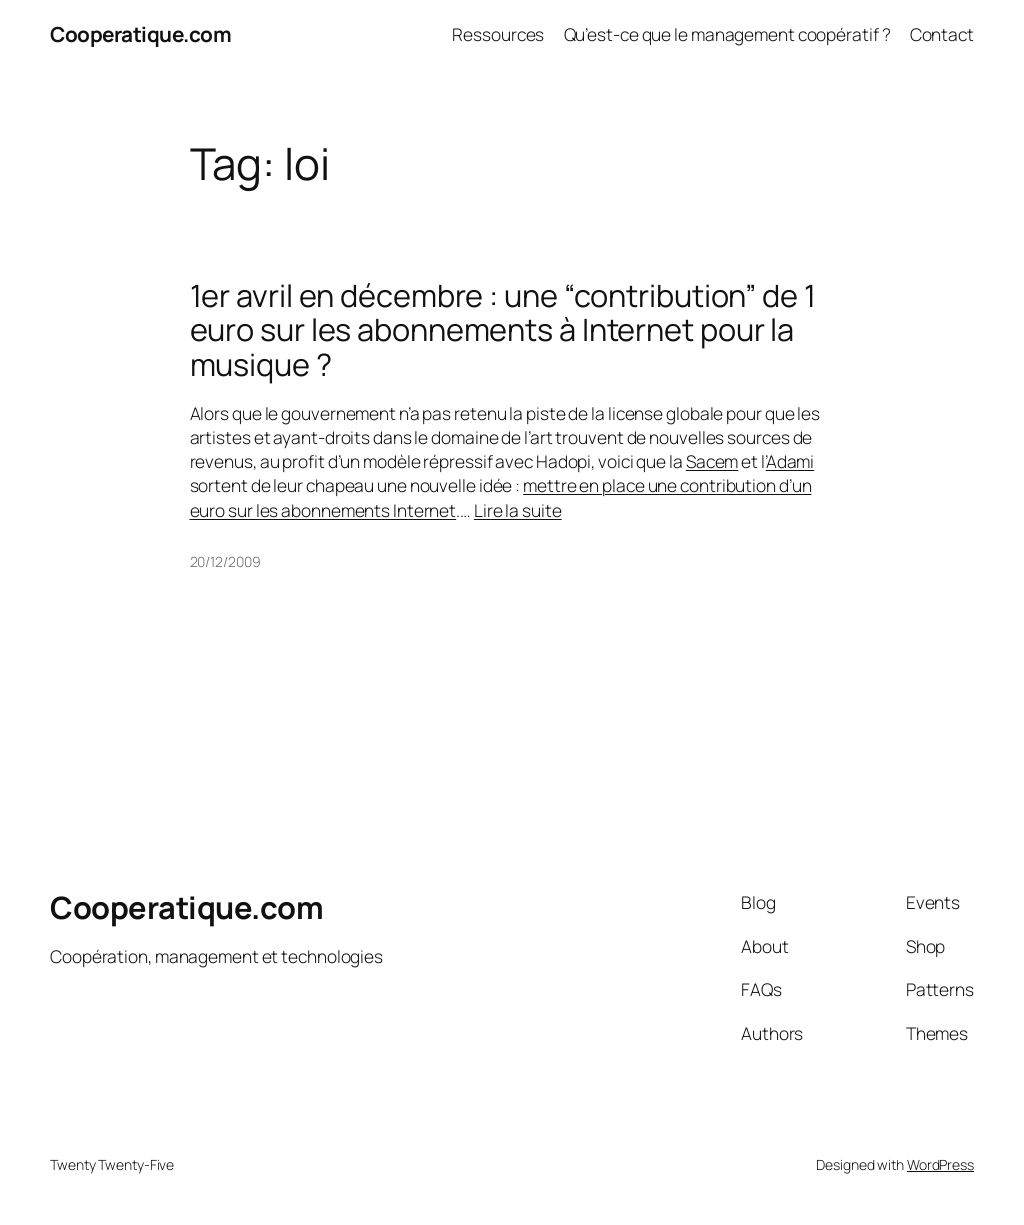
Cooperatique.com (140, 34)
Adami (790, 461)
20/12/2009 (225, 561)
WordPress (940, 1164)
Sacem (712, 461)
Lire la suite (518, 510)
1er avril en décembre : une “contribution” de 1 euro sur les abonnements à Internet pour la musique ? (503, 330)
